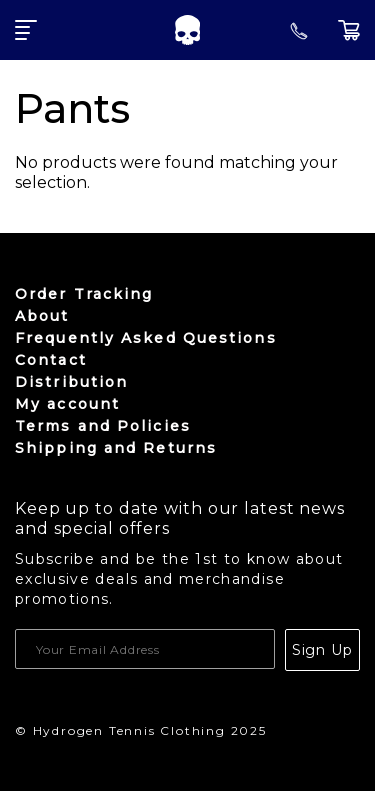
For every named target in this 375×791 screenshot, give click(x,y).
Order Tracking (84, 294)
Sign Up (322, 650)
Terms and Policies (103, 426)
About (42, 316)
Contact (51, 360)
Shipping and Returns (116, 448)
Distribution (71, 382)
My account (67, 404)
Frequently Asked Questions (146, 338)
